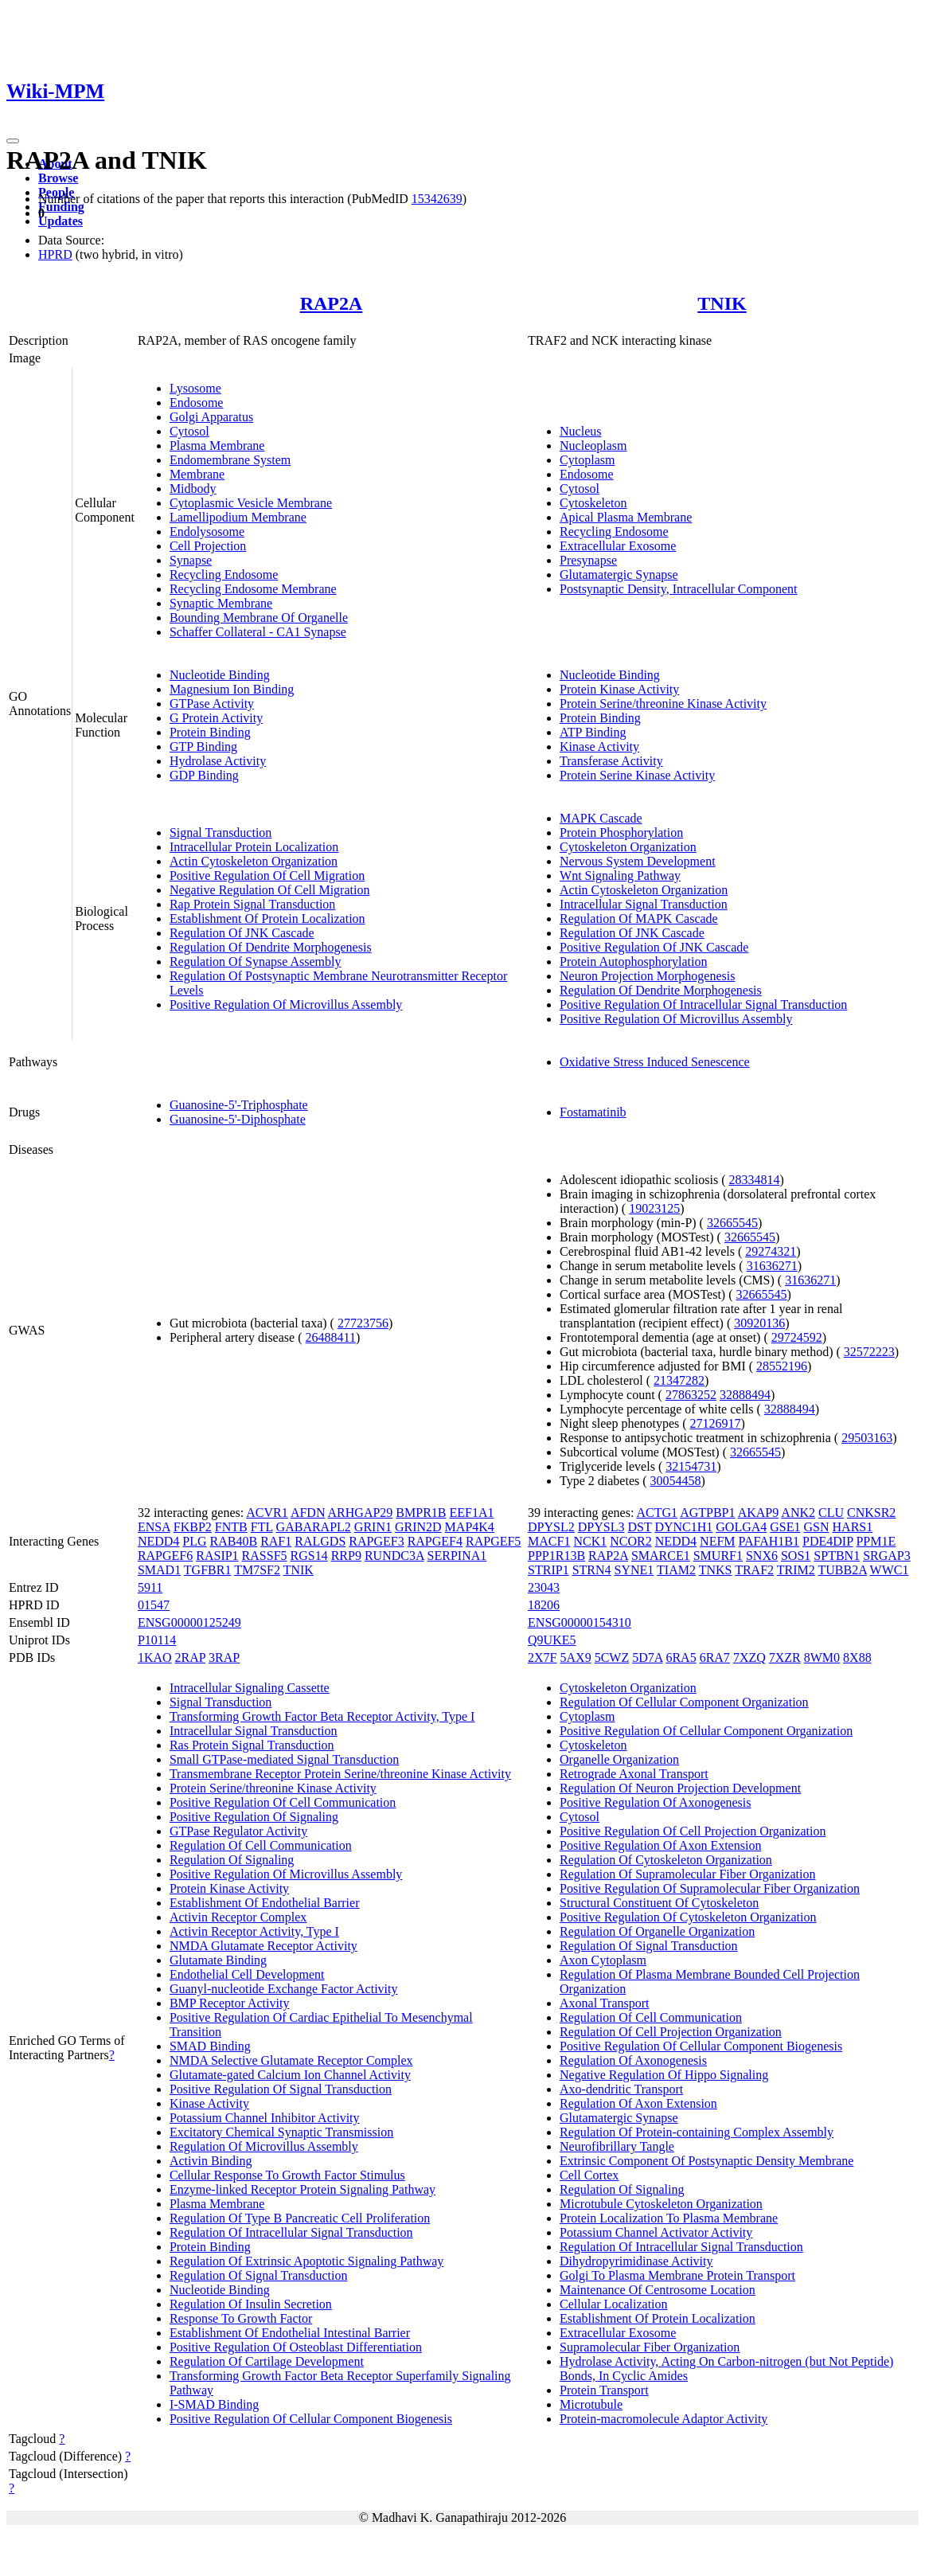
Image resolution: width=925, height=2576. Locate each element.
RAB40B (234, 1541)
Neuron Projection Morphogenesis (647, 976)
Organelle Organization (619, 1759)
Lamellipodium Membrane (238, 517)
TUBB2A (842, 1570)
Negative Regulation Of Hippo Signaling (664, 2075)
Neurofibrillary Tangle (617, 2146)
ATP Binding (593, 732)
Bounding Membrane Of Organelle (259, 617)
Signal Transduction (220, 832)
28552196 (781, 1366)
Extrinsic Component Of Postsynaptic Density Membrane (706, 2161)
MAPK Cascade (601, 818)
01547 (154, 1605)
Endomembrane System (230, 460)
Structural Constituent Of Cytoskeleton (659, 1903)
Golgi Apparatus (211, 417)
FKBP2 (193, 1527)
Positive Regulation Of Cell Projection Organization (692, 1831)
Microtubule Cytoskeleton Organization (661, 2204)
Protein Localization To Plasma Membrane (669, 2218)
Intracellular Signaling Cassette (250, 1688)
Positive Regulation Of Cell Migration (267, 875)
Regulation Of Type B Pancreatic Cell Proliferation (300, 2218)
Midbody (193, 488)
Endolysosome (207, 531)
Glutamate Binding (218, 1960)
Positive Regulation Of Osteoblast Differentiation (296, 2347)
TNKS (715, 1570)
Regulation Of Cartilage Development (267, 2361)
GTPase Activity (212, 703)
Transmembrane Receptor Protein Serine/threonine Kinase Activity (340, 1774)
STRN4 (591, 1570)
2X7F (542, 1657)
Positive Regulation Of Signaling (254, 1817)
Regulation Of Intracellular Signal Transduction (291, 2232)
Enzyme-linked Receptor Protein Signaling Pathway (302, 2189)
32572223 (869, 1351)
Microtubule (591, 2404)
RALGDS (320, 1541)
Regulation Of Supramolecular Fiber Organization (687, 1874)
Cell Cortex (589, 2175)
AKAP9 (758, 1512)
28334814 (753, 1179)
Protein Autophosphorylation (633, 961)
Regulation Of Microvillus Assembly (264, 2146)
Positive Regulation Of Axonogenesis (655, 1802)
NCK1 (590, 1541)
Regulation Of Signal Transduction (259, 2275)
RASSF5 (264, 1555)
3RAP (224, 1657)
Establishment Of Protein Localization (267, 918)
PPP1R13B (556, 1555)
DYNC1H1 (683, 1527)
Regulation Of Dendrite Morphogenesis (271, 947)
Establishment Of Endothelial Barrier (265, 1903)
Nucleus (580, 431)
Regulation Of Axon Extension (638, 2103)
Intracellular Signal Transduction (644, 904)
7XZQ (749, 1657)
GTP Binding (203, 746)
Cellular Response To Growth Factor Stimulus (287, 2175)
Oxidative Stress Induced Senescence (655, 1062)
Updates (60, 221)
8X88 (857, 1657)
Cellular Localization (614, 2304)
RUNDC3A (394, 1555)
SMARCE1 (660, 1555)
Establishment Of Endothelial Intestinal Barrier (290, 2333)
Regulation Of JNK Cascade (242, 933)
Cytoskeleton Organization (628, 847)
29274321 (770, 1251)
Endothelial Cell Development (247, 1974)
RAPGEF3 (376, 1541)
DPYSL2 (551, 1527)
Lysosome (195, 388)
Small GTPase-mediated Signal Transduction (284, 1759)
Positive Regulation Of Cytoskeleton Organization (688, 1917)
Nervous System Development (638, 861)
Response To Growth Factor (241, 2318)
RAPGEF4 (435, 1541)
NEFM (717, 1541)
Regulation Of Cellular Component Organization (684, 1702)
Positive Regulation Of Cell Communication (283, 1802)
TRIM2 (796, 1570)
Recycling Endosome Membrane (253, 589)
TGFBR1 (208, 1570)
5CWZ (612, 1657)
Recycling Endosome (224, 574)
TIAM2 (676, 1570)
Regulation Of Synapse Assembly (256, 961)
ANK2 (798, 1512)
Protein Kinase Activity (619, 689)
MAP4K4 (469, 1527)
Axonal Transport (604, 2003)
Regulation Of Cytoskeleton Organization (666, 1860)
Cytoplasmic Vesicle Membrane (251, 503)
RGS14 (309, 1555)
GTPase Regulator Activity (238, 1831)
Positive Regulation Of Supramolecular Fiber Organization (710, 1888)
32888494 (745, 1394)
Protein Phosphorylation (621, 832)
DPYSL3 (601, 1527)
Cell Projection (208, 546)
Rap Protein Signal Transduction (252, 904)
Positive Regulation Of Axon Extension (660, 1845)
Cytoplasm (587, 460)
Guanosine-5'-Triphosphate (239, 1105)
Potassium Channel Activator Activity (656, 2232)
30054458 (675, 1480)
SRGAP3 (887, 1555)
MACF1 (549, 1541)
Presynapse (588, 560)
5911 (150, 1587)
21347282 (679, 1380)
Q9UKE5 (552, 1640)
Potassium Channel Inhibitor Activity (265, 2118)
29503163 (866, 1437)
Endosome (197, 402)
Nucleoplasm (593, 445)
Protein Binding (210, 732)
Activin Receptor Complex (238, 1917)
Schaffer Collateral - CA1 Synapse (258, 632)
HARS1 (853, 1527)
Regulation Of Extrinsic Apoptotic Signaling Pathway (306, 2261)
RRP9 (346, 1555)
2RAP (190, 1657)
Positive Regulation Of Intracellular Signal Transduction (703, 1004)
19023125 (654, 1208)
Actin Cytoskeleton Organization (254, 861)
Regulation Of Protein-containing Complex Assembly (696, 2132)
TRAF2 (754, 1570)
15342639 (437, 198)
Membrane (197, 474)
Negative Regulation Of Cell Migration (270, 890)
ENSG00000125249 (189, 1622)
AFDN (308, 1512)
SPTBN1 (837, 1555)
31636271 (772, 1265)
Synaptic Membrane (221, 603)
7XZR (785, 1657)
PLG (194, 1541)
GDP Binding (204, 775)
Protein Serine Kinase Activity (637, 775)
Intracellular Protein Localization (254, 847)
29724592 (796, 1337)
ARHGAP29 (360, 1512)
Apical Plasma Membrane (626, 517)
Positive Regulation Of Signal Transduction (281, 2089)
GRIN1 (373, 1527)
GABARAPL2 (313, 1527)
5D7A (647, 1657)
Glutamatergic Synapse (619, 574)
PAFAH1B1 (769, 1541)
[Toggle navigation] (12, 141)
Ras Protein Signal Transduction (252, 1745)
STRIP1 (548, 1570)
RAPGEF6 (165, 1555)
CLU (831, 1512)
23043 (544, 1587)
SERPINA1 (457, 1555)
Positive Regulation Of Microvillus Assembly (286, 1004)
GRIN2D (418, 1527)
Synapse (191, 560)
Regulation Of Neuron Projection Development (680, 1788)
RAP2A (331, 303)
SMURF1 (718, 1555)
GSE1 (785, 1527)
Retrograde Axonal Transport (634, 1774)
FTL (262, 1527)
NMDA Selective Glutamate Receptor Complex (291, 2060)
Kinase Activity (599, 746)
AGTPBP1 (707, 1512)
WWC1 (889, 1570)
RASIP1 (217, 1555)
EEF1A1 (472, 1512)
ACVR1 (266, 1512)
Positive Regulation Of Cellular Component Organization (706, 1731)
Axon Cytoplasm (603, 1960)
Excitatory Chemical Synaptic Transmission (281, 2132)
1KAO (155, 1657)
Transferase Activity (611, 761)
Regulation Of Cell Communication (261, 1845)
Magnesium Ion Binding (232, 689)
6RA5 (680, 1657)
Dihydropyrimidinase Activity (636, 2261)
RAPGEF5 (493, 1541)
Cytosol (189, 431)
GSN (816, 1527)
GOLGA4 (741, 1527)
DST (639, 1527)
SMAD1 (159, 1570)
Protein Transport (604, 2390)
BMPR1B (421, 1512)
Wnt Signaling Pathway (620, 875)
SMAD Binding (210, 2046)
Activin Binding (211, 2161)
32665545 (732, 1222)
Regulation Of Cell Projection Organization (671, 2032)
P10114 (157, 1640)
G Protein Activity (216, 718)
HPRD (55, 254)
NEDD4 (158, 1541)
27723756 (363, 1323)
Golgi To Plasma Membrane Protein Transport (677, 2275)
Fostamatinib (593, 1112)
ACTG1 (656, 1512)
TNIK (721, 303)
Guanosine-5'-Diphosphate (238, 1119)
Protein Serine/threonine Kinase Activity (663, 703)
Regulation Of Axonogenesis (633, 2060)
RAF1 (275, 1541)
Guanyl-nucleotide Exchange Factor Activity (284, 1989)
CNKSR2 (871, 1512)
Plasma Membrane (217, 445)
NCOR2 (630, 1541)
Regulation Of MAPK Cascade (639, 918)
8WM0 (822, 1657)
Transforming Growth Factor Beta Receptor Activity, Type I (322, 1716)
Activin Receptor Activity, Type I (254, 1931)
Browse (58, 178)
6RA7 (715, 1657)
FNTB (231, 1527)
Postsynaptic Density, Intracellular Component (678, 589)
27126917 (715, 1423)
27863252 (690, 1394)
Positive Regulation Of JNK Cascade (654, 947)
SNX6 (762, 1555)
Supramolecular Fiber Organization (650, 2347)
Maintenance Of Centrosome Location (657, 2290)
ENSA (154, 1527)
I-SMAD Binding (214, 2404)
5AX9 (575, 1657)
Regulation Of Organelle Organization (657, 1931)
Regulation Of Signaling (232, 1860)
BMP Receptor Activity (230, 2003)
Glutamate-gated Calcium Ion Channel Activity (290, 2075)
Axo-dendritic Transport (621, 2089)
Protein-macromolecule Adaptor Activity (663, 2419)
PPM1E (876, 1541)
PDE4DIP (827, 1541)
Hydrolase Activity (218, 761)
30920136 (759, 1323)
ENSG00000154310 (579, 1622)
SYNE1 (634, 1570)
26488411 (330, 1337)
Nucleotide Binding (220, 675)
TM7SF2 (257, 1570)
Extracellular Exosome (618, 546)
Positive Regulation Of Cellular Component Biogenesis (311, 2419)
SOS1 (795, 1555)
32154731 (690, 1466)
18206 (544, 1605)
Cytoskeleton (593, 503)
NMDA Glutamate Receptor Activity (263, 1946)
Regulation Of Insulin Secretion (251, 2304)
